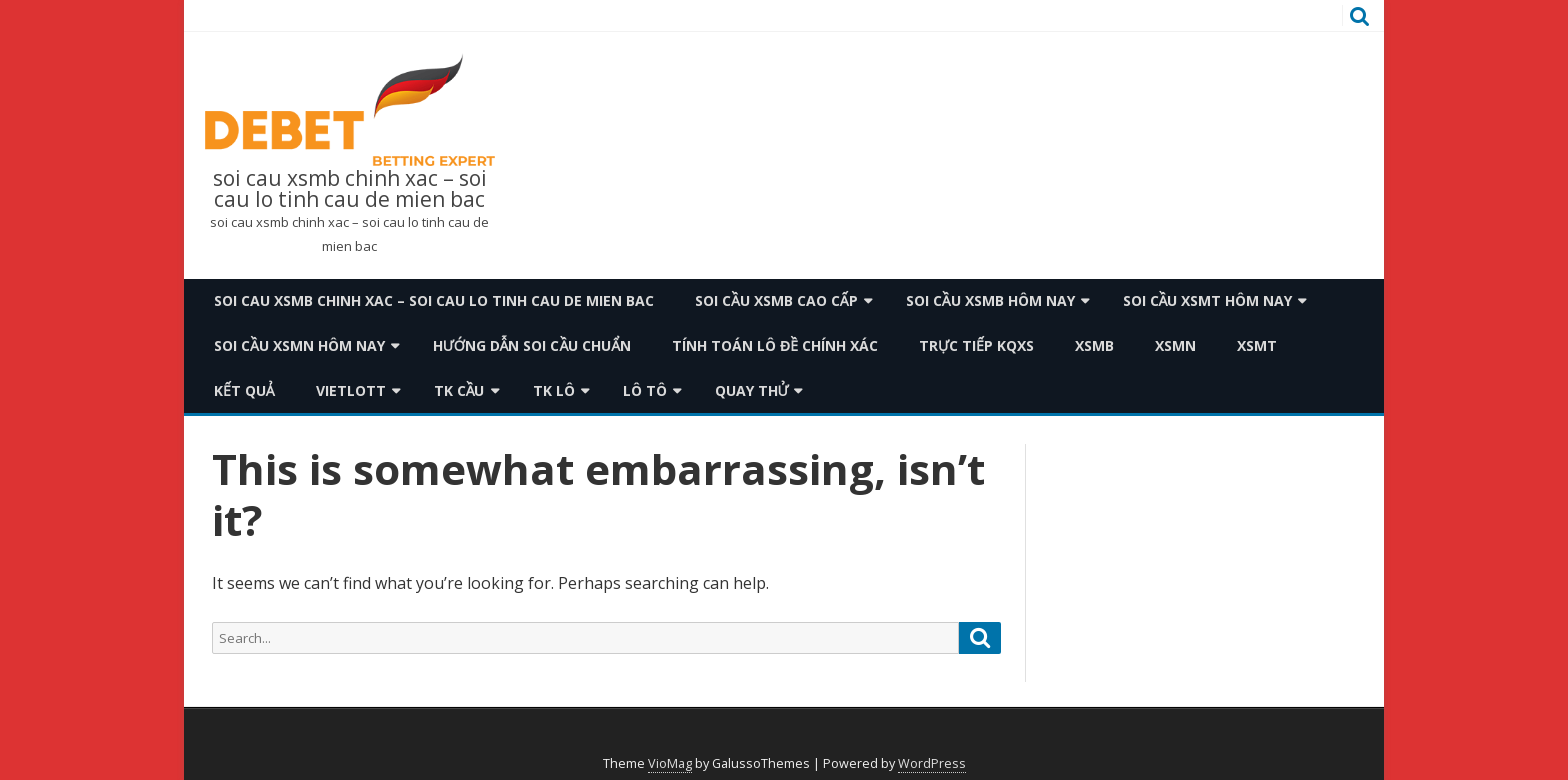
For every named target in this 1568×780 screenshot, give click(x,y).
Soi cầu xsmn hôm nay (299, 345)
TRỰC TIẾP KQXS (976, 345)
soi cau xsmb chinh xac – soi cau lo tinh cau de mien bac (350, 189)
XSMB (1094, 345)
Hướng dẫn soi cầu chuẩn (532, 345)
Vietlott (351, 390)
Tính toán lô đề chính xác (775, 345)
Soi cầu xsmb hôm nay (990, 300)
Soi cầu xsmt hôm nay (1208, 300)
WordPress (932, 763)
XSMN (1175, 345)
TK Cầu (459, 390)
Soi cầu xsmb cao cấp (776, 300)
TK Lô (554, 390)
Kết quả (244, 390)
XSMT (1257, 345)
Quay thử (752, 390)
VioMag (670, 763)
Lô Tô (645, 390)
